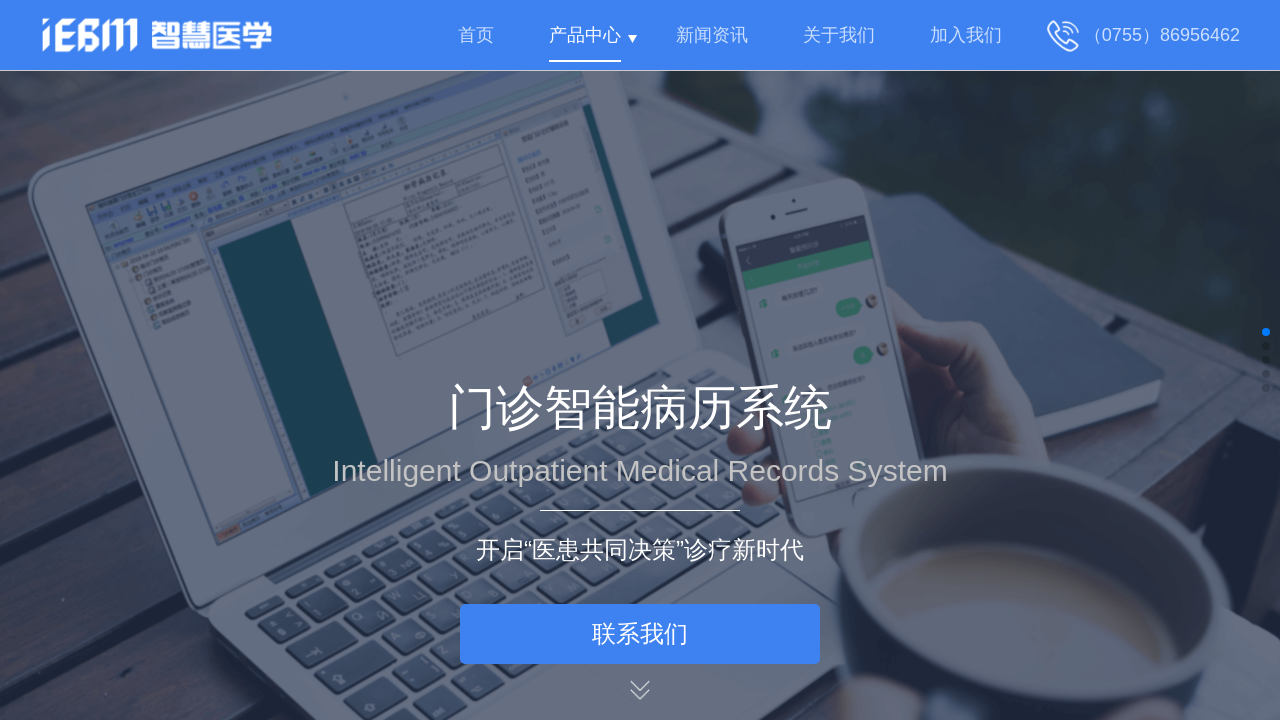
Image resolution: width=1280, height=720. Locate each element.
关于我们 (839, 35)
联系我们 (640, 633)
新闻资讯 (712, 35)
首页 (476, 35)
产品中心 (585, 35)
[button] (1266, 332)
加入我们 (966, 35)
